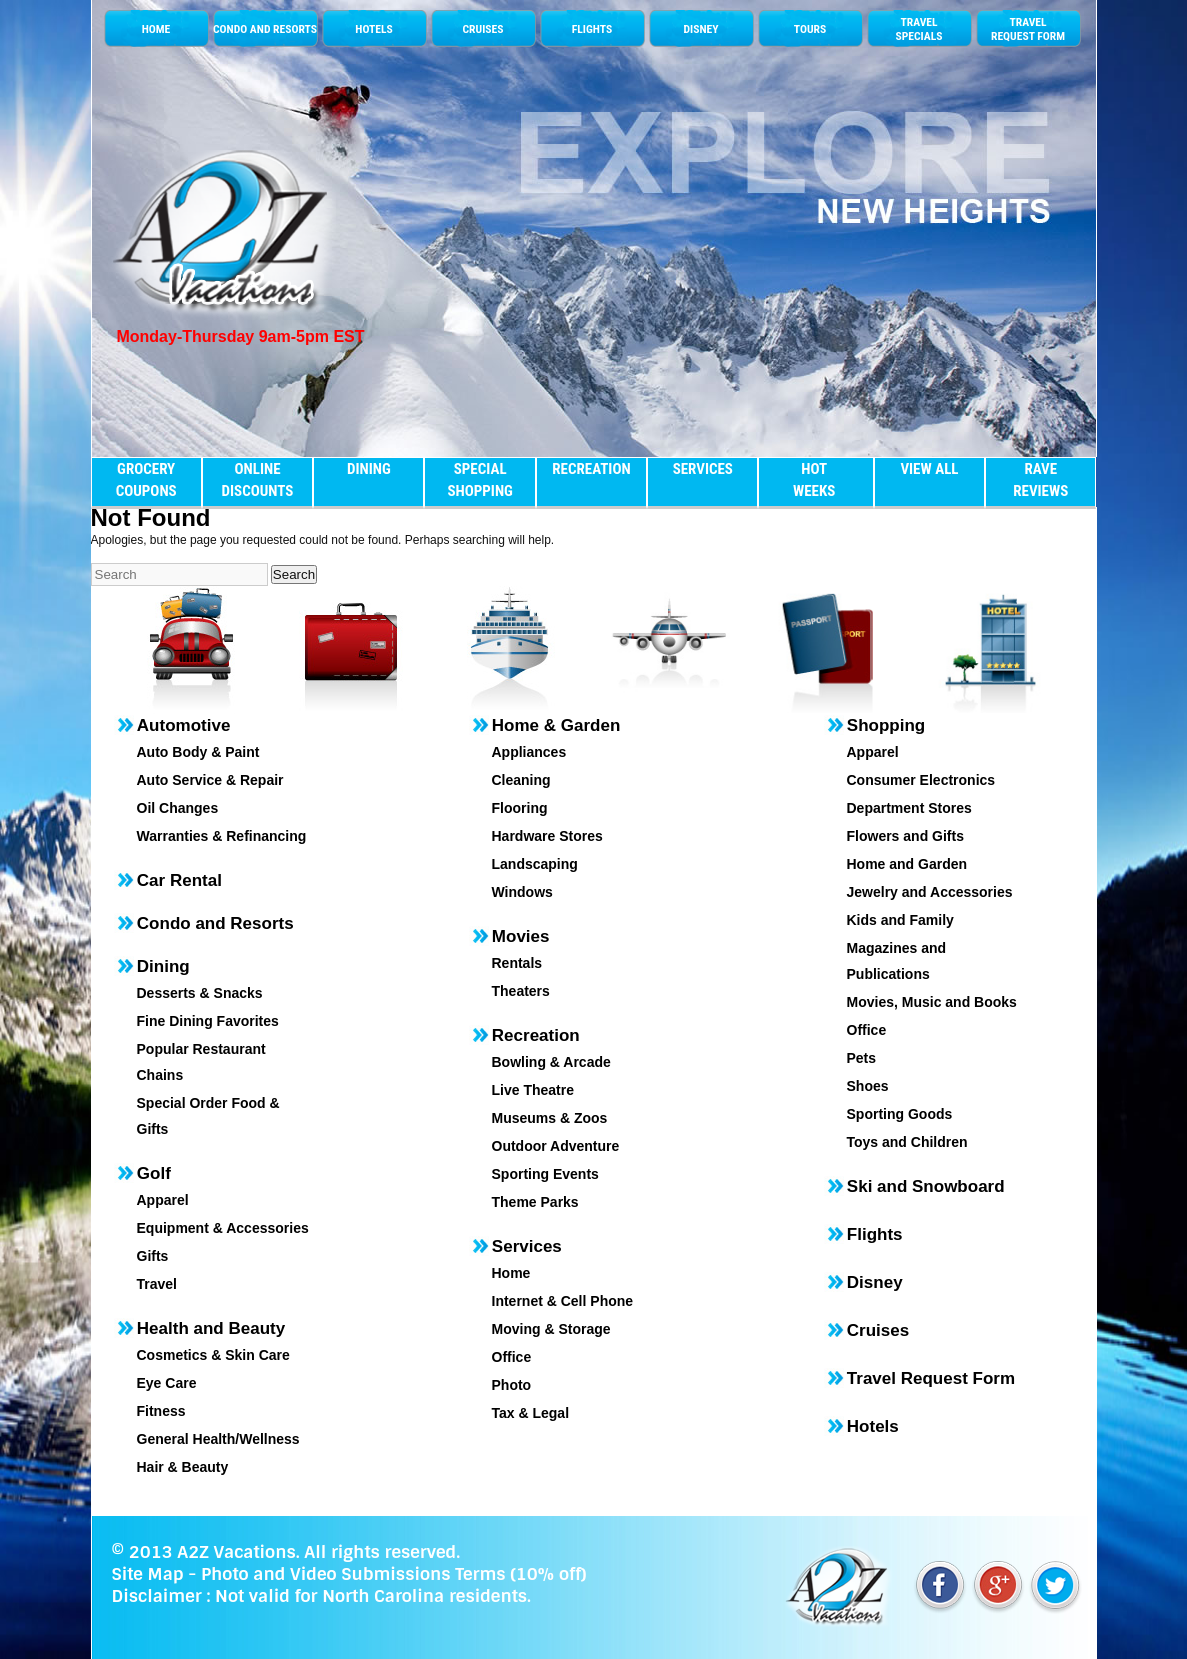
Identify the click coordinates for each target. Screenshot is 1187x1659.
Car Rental (179, 880)
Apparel (163, 1200)
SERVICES (703, 469)
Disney (875, 1282)
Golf (154, 1173)
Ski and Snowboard (926, 1186)
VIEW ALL (929, 469)
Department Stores (909, 808)
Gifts (153, 1256)
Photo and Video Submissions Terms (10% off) (393, 1574)
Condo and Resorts (215, 923)
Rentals (517, 963)
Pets (862, 1058)
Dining (163, 966)
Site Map (148, 1574)
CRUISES (483, 29)
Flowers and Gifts (905, 836)
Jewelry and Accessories (930, 892)
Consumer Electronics (921, 780)
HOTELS (373, 29)
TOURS (810, 29)
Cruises (878, 1330)
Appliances (529, 752)
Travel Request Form (931, 1378)
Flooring (520, 808)
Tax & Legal (531, 1413)
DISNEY (700, 29)
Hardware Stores (547, 836)
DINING (369, 469)
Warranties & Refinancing (222, 836)
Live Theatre (533, 1090)
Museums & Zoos (550, 1118)
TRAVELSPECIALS (918, 29)
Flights (875, 1234)
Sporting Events (545, 1174)
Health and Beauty (211, 1328)
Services (527, 1246)
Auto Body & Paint (198, 752)
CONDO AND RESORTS (265, 29)
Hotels (873, 1426)
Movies (521, 936)
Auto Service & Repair (210, 780)
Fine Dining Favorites (208, 1021)
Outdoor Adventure (556, 1146)
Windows (522, 892)
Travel (157, 1284)
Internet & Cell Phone (563, 1301)
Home (511, 1273)
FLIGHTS (592, 29)
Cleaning (521, 780)
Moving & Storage (551, 1329)
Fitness (161, 1411)
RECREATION (591, 469)
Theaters (521, 991)
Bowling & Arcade (551, 1062)
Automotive (184, 725)
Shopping (886, 725)
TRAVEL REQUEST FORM (1028, 29)
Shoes (868, 1086)
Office (512, 1357)
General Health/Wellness (218, 1439)
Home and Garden (907, 864)
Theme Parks (535, 1202)
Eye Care (167, 1383)
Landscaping (535, 864)
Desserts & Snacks (200, 993)
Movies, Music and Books (932, 1002)
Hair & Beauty (183, 1467)
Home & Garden (556, 725)
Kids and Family (900, 920)
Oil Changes (178, 808)
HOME (156, 29)
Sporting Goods (900, 1114)
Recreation (536, 1035)
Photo (512, 1385)
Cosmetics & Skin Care (213, 1355)
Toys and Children (907, 1142)
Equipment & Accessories (223, 1228)
